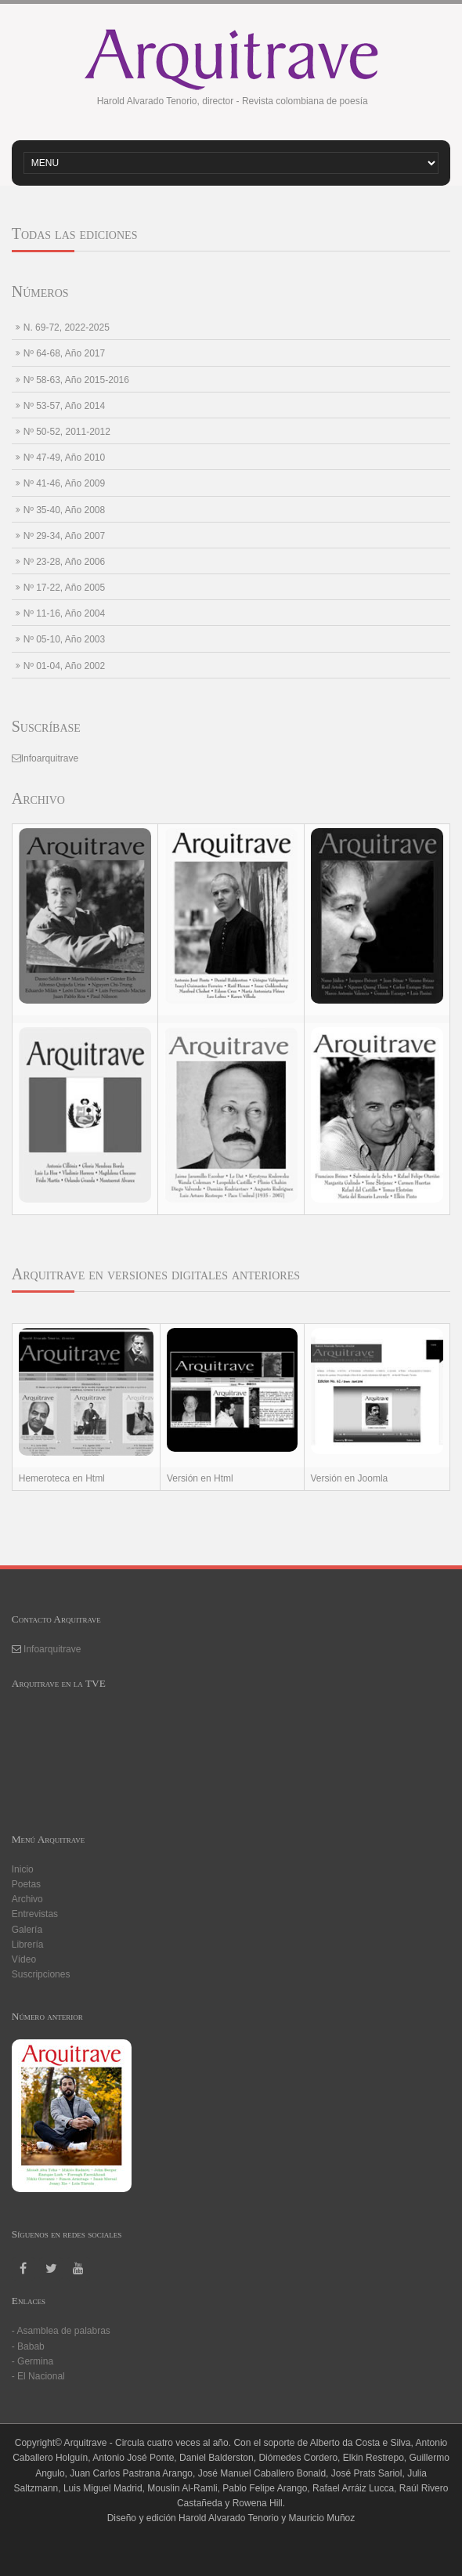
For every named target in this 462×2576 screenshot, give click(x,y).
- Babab (28, 2346)
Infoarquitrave (49, 758)
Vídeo (24, 1959)
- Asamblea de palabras (61, 2330)
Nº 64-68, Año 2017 (64, 353)
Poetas (26, 1884)
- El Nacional (38, 2376)
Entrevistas (35, 1913)
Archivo (27, 1899)
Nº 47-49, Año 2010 (64, 457)
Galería (27, 1929)
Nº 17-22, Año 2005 (64, 587)
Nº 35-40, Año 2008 (64, 510)
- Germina (32, 2361)
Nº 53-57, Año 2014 (64, 405)
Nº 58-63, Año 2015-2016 (76, 379)
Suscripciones (41, 1974)
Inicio (23, 1869)
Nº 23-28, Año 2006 (64, 561)
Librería (28, 1944)
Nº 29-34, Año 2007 (64, 535)
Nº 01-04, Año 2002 (64, 665)
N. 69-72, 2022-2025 (66, 327)
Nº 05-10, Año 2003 (64, 639)
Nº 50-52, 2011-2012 (66, 431)
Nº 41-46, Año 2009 (64, 483)
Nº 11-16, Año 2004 (64, 613)
